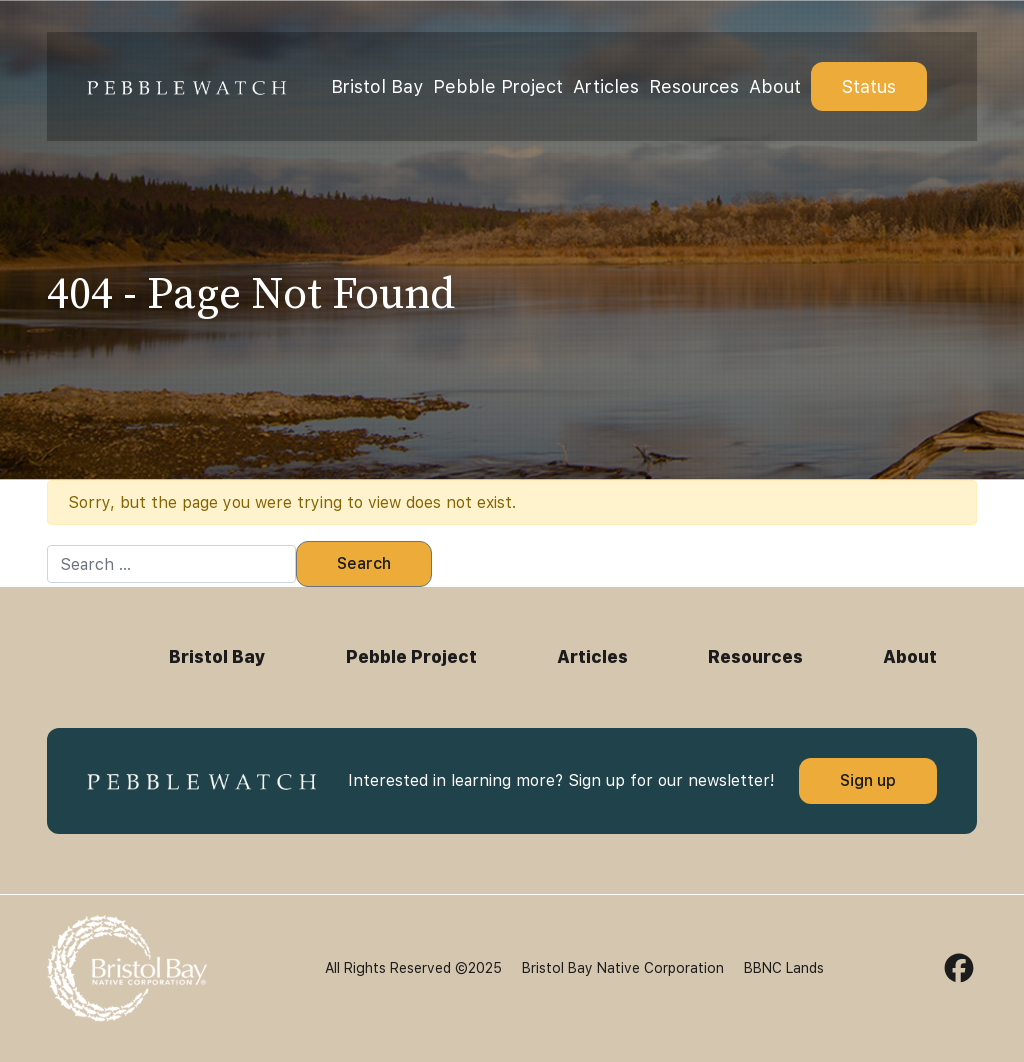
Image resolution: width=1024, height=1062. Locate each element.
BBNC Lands (784, 968)
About (775, 86)
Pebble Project (498, 86)
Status (869, 86)
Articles (606, 86)
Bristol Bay (377, 86)
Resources (694, 86)
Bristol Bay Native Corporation (623, 968)
